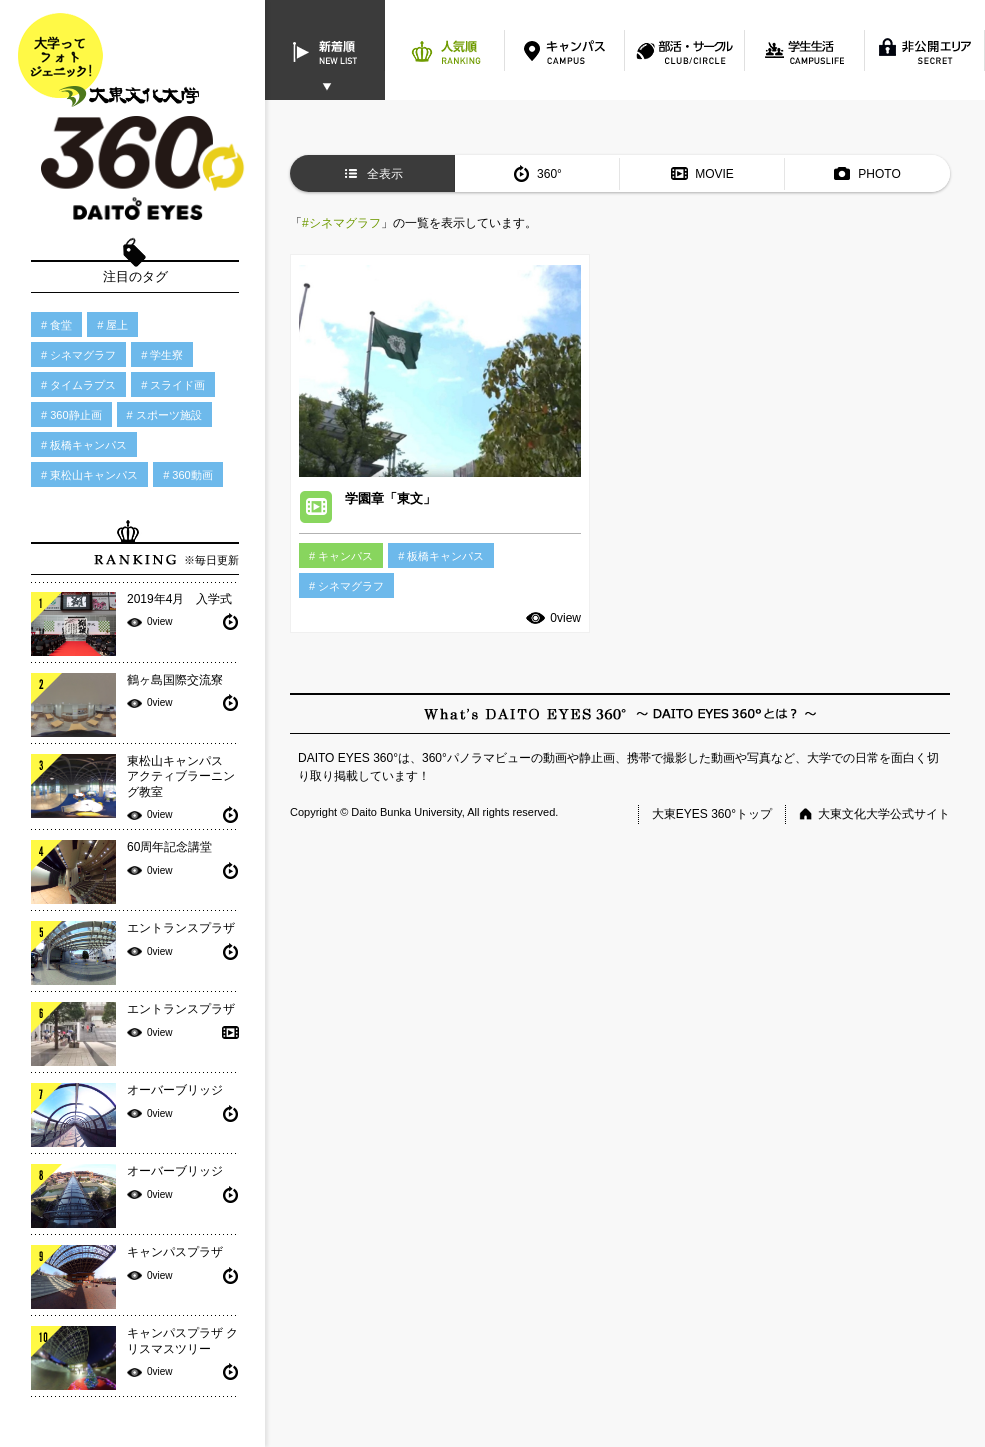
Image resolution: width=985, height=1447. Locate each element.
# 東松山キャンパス (89, 475)
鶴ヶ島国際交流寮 (175, 680)
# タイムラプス (78, 385)
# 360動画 (188, 475)
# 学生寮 (162, 355)
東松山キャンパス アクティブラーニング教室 (181, 776)
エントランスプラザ (181, 928)
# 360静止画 (71, 415)
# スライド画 (173, 385)
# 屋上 (112, 325)
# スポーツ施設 (164, 415)
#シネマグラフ (341, 223)
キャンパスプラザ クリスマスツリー (182, 1341)
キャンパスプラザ (175, 1252)
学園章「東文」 (390, 498)
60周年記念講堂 (169, 847)
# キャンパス (341, 556)
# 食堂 (56, 325)
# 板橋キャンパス (84, 445)
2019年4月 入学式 (179, 599)
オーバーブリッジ (175, 1090)
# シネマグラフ (78, 355)
